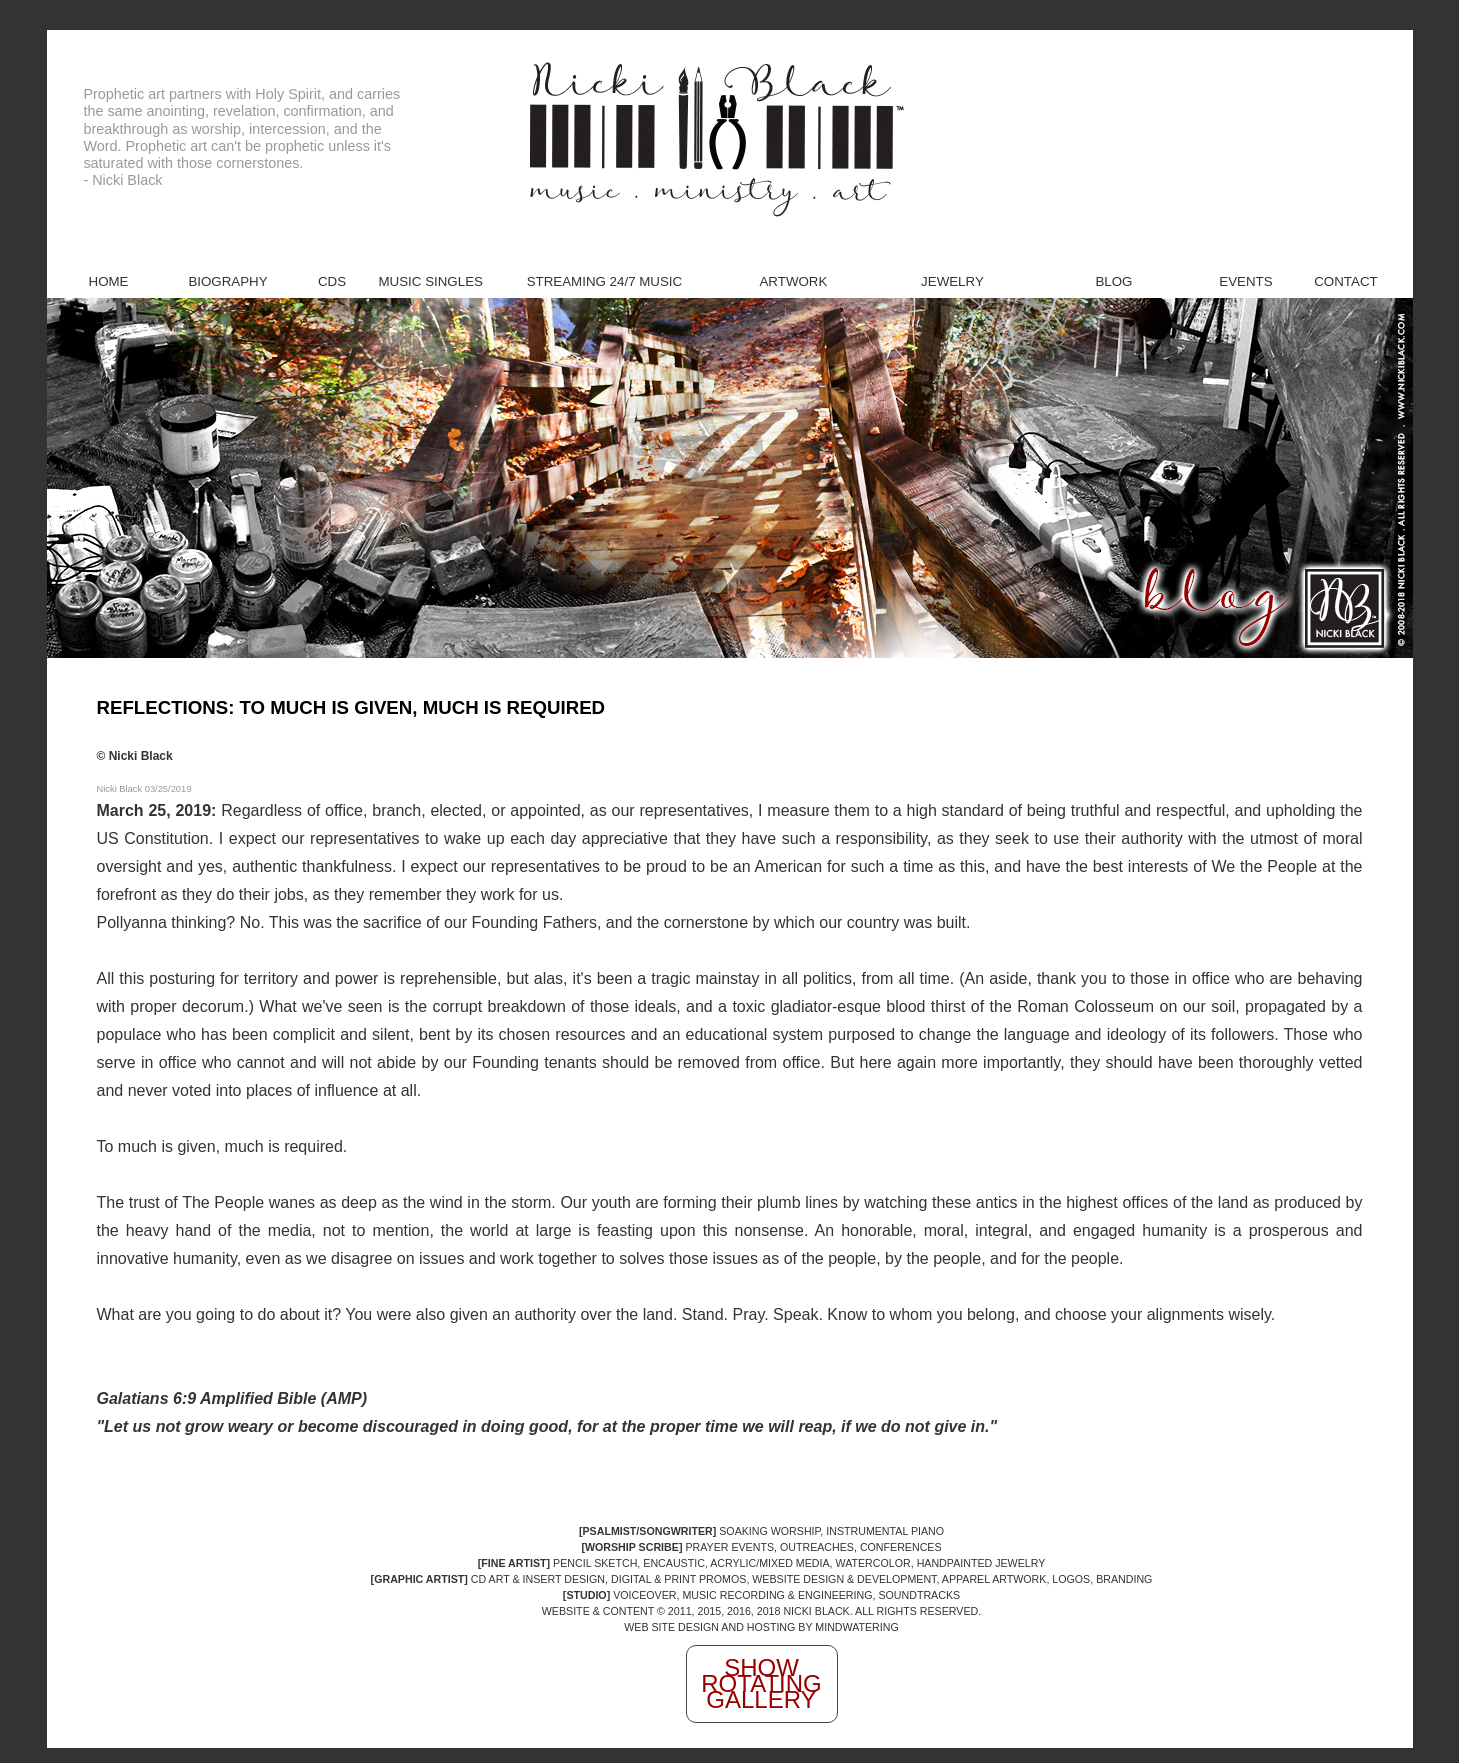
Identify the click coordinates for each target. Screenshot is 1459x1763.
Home (109, 281)
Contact (1345, 281)
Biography (227, 281)
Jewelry (952, 281)
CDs (332, 281)
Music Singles (431, 281)
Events (1245, 281)
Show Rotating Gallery (761, 1683)
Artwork (793, 281)
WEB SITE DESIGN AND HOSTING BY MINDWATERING (761, 1627)
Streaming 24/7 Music (605, 281)
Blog (1113, 281)
